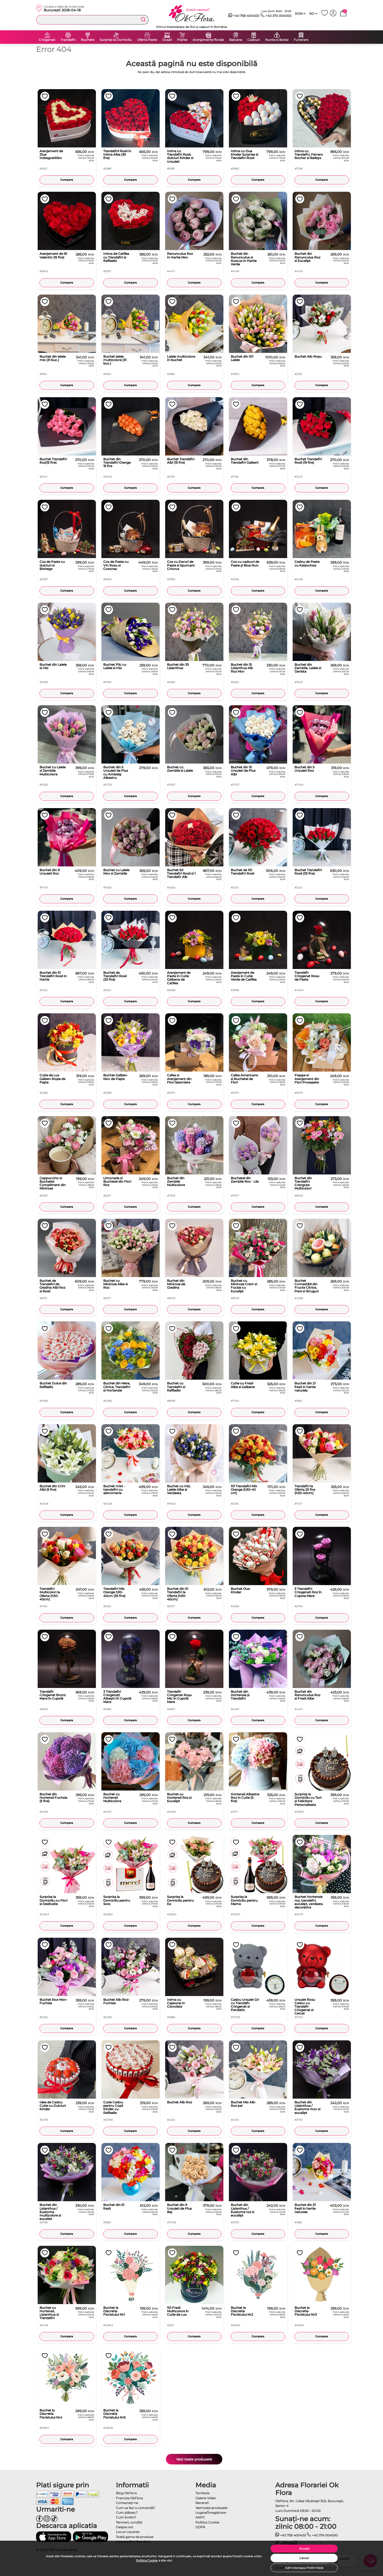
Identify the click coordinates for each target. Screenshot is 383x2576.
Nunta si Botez (276, 40)
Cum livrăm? (126, 2517)
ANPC (200, 2517)
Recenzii (202, 2503)
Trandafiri (68, 40)
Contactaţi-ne (127, 2503)
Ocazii (167, 40)
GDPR (200, 2527)
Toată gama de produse (134, 2537)
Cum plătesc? (127, 2513)
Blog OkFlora (126, 2493)
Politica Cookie (147, 2560)
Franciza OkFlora (129, 2498)
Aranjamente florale (208, 40)
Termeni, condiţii (129, 2522)
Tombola (202, 2493)
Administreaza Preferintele (304, 2568)
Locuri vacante (127, 2532)
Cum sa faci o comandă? (135, 2508)
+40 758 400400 (243, 15)
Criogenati (47, 40)
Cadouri (253, 40)
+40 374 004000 (276, 15)
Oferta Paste (147, 40)
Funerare (301, 40)
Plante (182, 40)
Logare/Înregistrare (210, 2513)
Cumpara (66, 179)
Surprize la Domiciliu (116, 40)
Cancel (304, 2558)
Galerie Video (205, 2498)
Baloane (235, 40)
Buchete (87, 40)
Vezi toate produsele (194, 2459)
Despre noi (124, 2527)
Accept (304, 2548)
